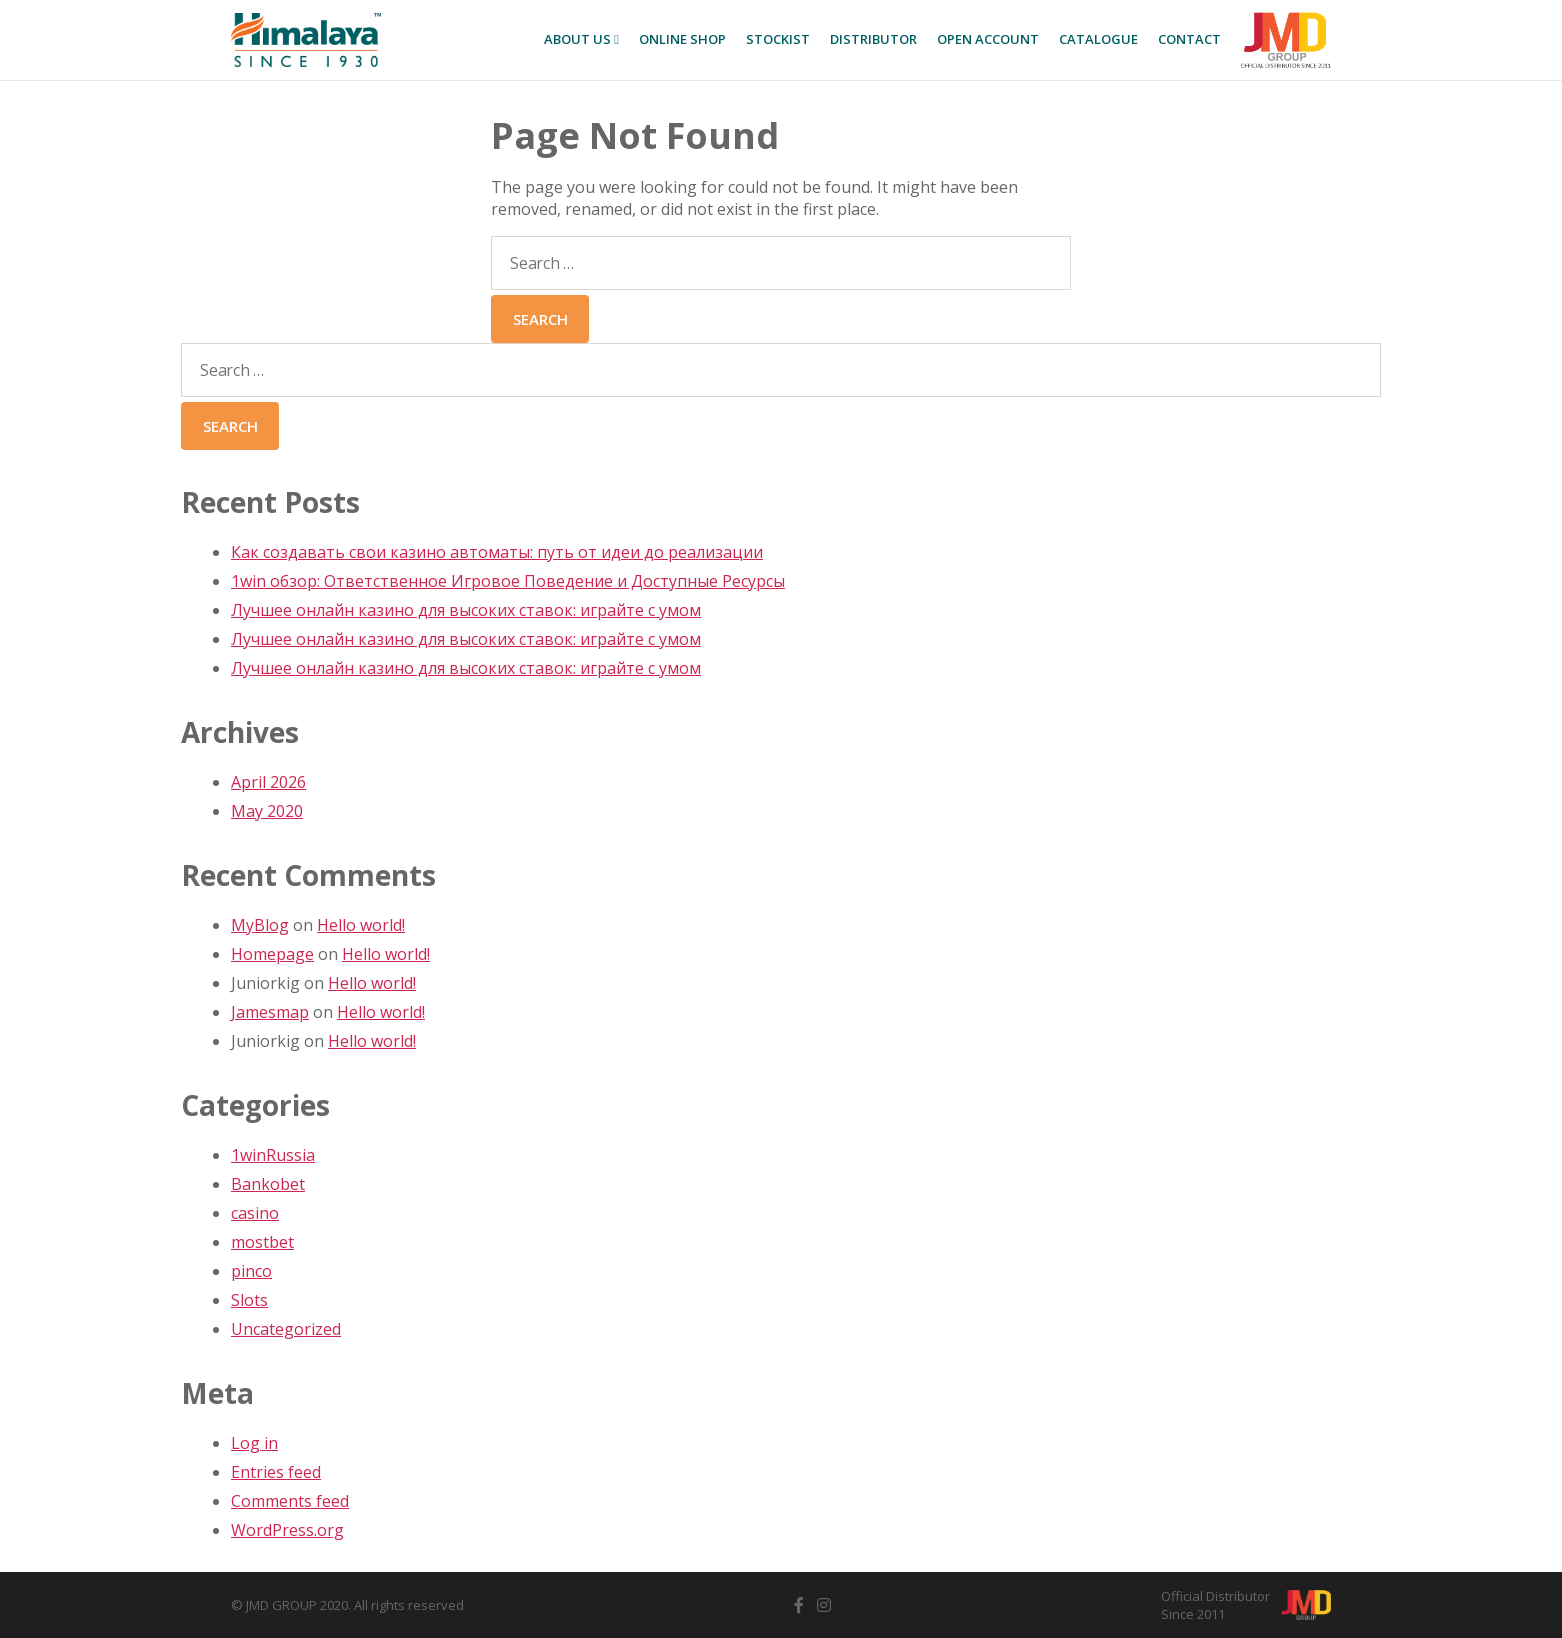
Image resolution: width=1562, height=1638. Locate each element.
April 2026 (268, 782)
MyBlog (260, 925)
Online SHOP (682, 39)
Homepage (272, 954)
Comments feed (290, 1501)
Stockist (778, 39)
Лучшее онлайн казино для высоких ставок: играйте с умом (466, 610)
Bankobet (268, 1184)
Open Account (988, 39)
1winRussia (273, 1155)
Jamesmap (270, 1012)
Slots (249, 1300)
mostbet (262, 1242)
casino (255, 1213)
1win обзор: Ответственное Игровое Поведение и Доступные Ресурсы (508, 581)
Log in (254, 1443)
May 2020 (267, 811)
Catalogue (1098, 39)
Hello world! (361, 925)
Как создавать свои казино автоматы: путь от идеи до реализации (497, 552)
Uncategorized (286, 1329)
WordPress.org (287, 1530)
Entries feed (276, 1472)
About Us (581, 39)
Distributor (873, 39)
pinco (251, 1271)
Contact (1189, 39)
